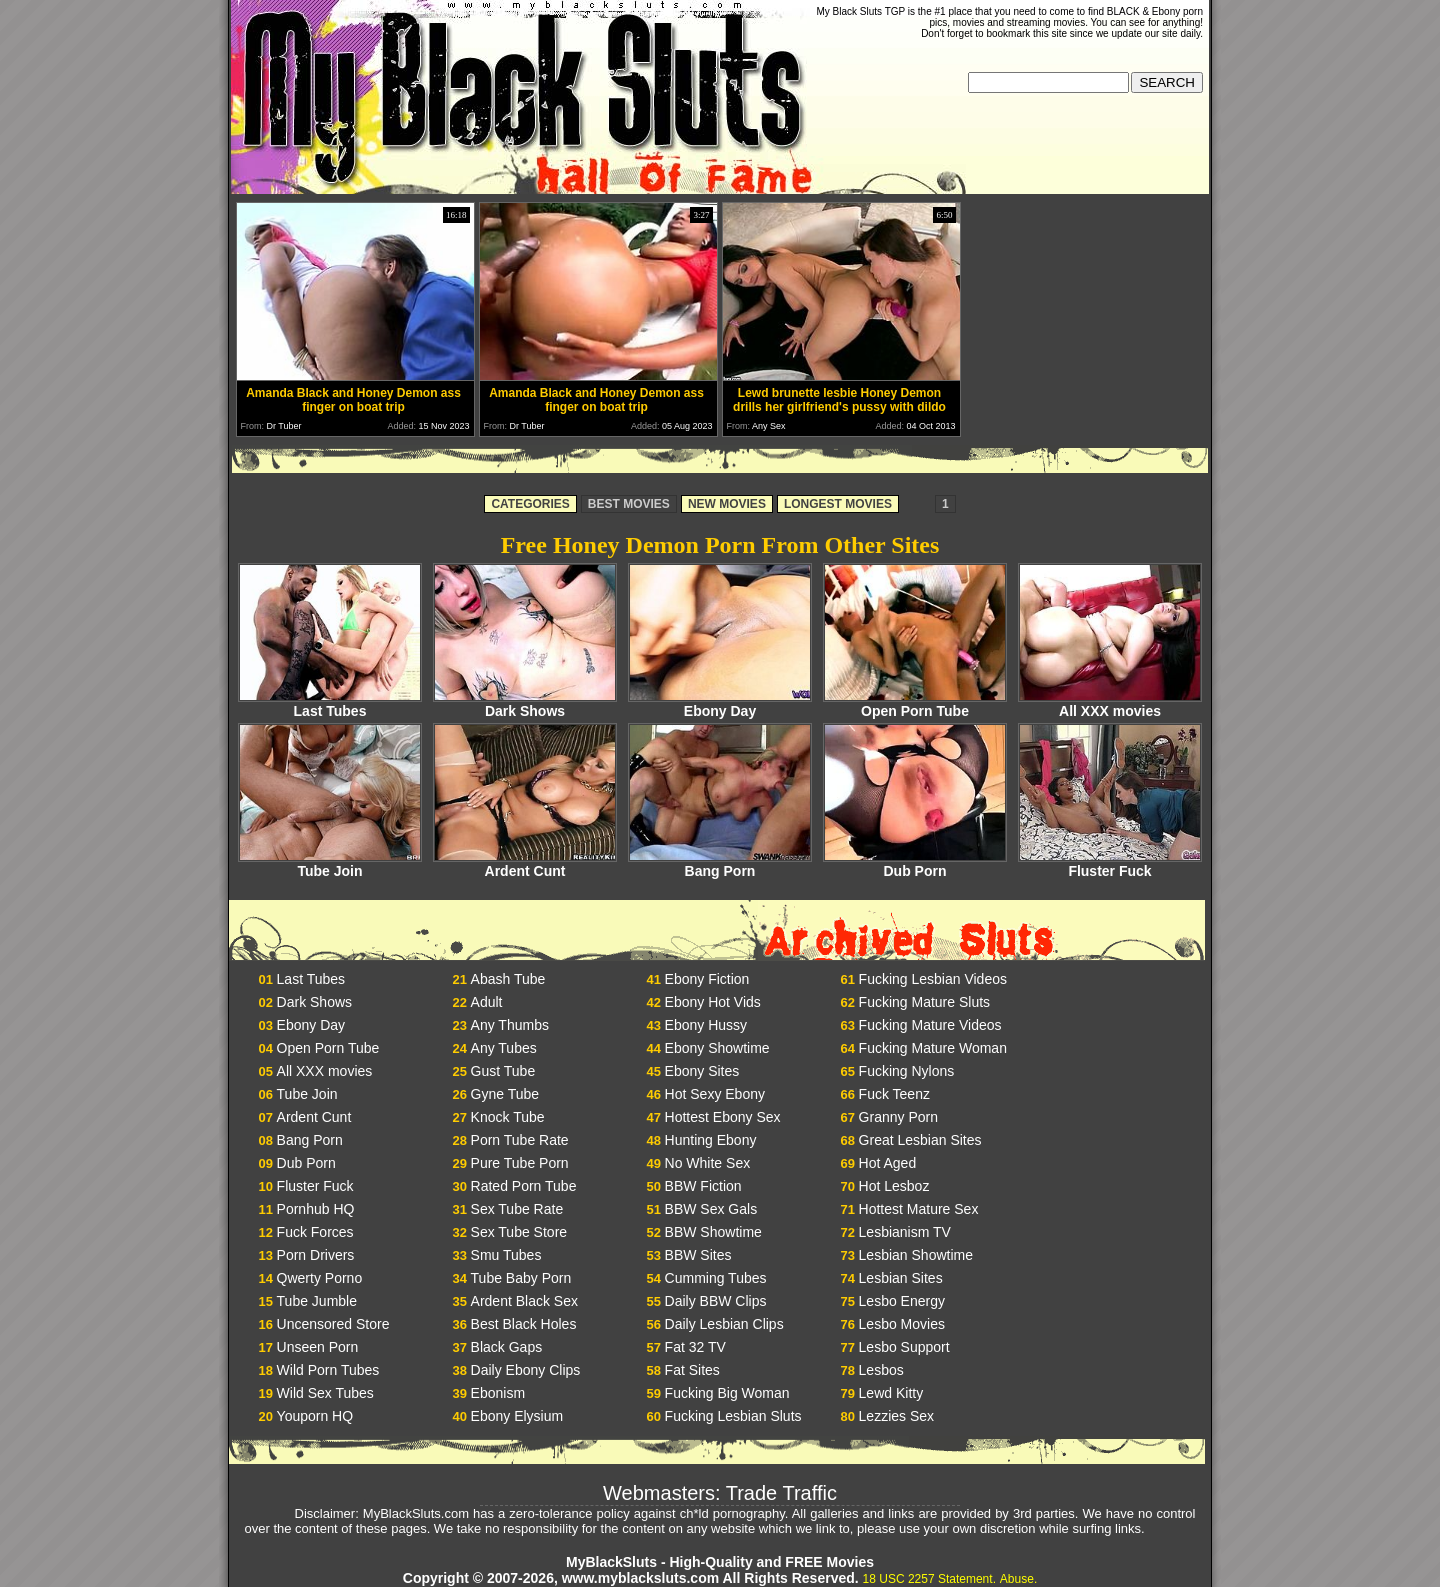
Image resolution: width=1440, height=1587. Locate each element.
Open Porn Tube (915, 704)
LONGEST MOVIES (838, 504)
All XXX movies (1110, 704)
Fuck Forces (315, 1232)
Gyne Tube (505, 1094)
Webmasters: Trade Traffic (720, 1493)
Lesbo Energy (902, 1301)
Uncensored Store (333, 1324)
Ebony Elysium (517, 1416)
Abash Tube (508, 979)
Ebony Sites (702, 1071)
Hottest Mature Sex (919, 1209)
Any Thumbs (510, 1025)
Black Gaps (507, 1347)
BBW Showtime (713, 1232)
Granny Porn (898, 1117)
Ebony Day (720, 704)
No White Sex (708, 1163)
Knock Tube (508, 1117)
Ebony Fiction (707, 979)
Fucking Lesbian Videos (933, 979)
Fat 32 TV (695, 1347)
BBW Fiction (703, 1186)
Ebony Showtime (717, 1048)
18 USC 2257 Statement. (929, 1579)
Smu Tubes (506, 1255)
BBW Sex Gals (711, 1209)
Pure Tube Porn (520, 1163)
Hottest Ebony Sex (723, 1117)
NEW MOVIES (727, 504)
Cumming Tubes (716, 1278)
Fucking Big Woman (727, 1393)
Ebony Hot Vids (713, 1002)
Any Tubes (504, 1048)
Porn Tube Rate (520, 1140)
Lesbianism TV (905, 1232)
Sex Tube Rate (517, 1209)
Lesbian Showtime (916, 1255)
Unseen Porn (318, 1347)
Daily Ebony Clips (526, 1370)
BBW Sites (698, 1255)
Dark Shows (525, 704)
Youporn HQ (315, 1416)
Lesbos (881, 1370)
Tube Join (330, 864)
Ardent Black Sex (524, 1301)
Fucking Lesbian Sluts (733, 1416)
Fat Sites (692, 1370)
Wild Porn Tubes (328, 1370)
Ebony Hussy (706, 1025)
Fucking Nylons (907, 1071)
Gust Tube (503, 1071)
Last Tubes (330, 704)
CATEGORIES (530, 504)
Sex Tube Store (519, 1232)
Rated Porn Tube (524, 1186)
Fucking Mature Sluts (925, 1002)
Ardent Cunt (525, 864)
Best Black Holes (524, 1324)
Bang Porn (720, 864)
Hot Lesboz (894, 1186)
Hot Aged (888, 1163)
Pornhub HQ (316, 1209)
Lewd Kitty (891, 1393)
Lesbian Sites (901, 1278)
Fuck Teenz (894, 1094)
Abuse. (1018, 1579)
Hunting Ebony (711, 1140)
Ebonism (498, 1393)
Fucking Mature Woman (933, 1048)
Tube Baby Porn (521, 1278)
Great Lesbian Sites (920, 1140)
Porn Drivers (316, 1255)
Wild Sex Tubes (325, 1393)
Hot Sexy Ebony (715, 1094)
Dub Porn (915, 864)
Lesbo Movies (902, 1324)
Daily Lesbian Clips (724, 1324)
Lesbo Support (904, 1347)
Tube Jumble (317, 1301)
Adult (487, 1002)
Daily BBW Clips (716, 1301)
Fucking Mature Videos (930, 1025)
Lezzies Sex (896, 1416)
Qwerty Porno (320, 1278)
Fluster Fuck (1110, 864)
